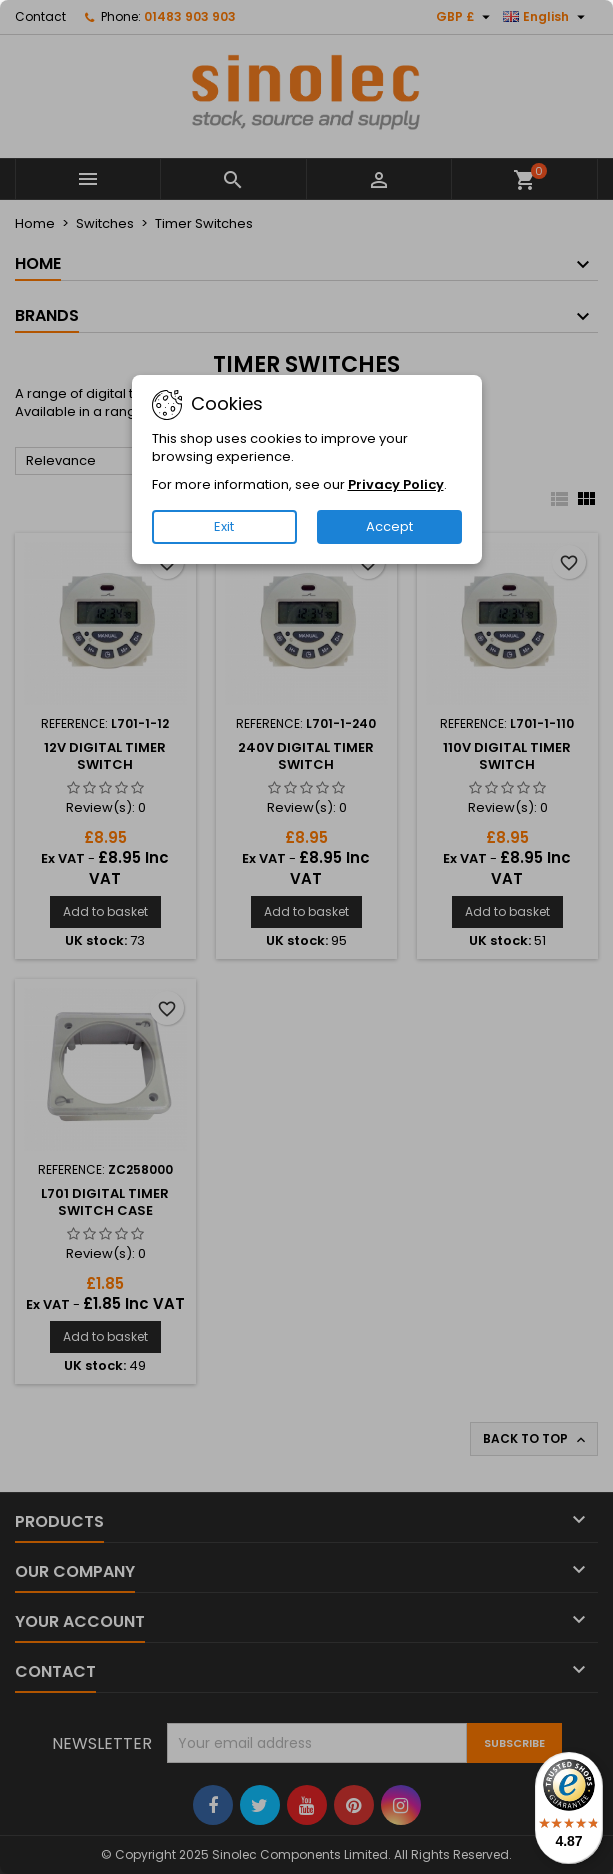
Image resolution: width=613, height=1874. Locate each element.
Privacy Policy (396, 484)
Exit (224, 526)
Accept (389, 526)
